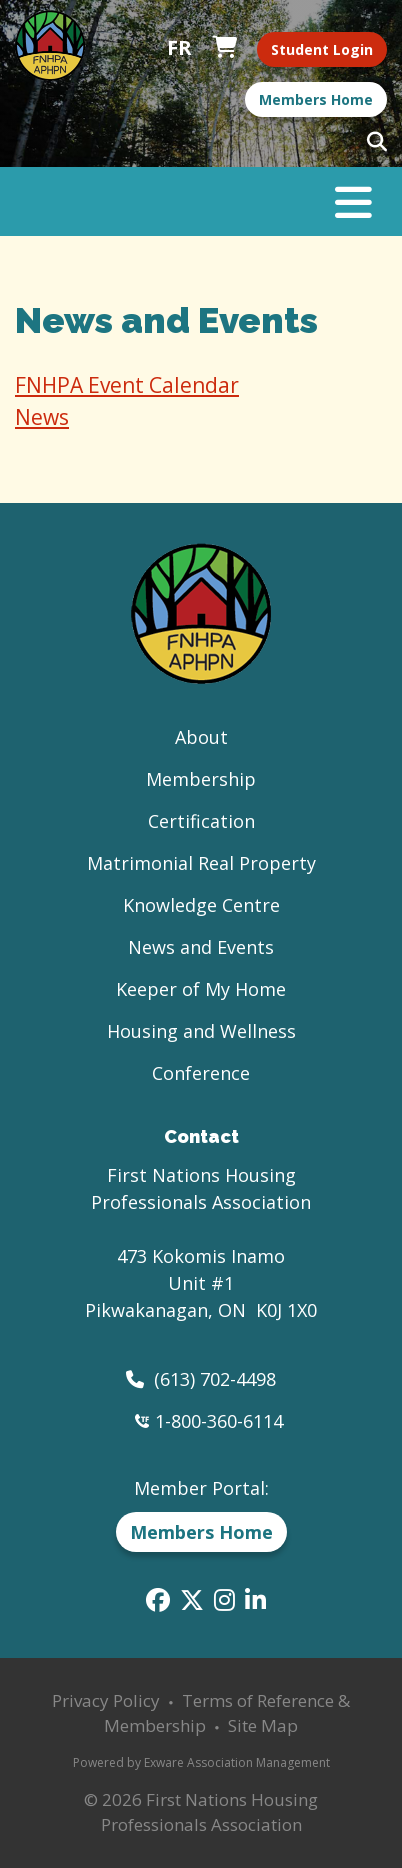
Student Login (322, 49)
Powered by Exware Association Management (201, 1762)
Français (179, 48)
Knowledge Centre (201, 905)
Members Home (316, 99)
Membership (201, 779)
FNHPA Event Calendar (127, 385)
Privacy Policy (106, 1700)
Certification (201, 821)
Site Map (263, 1725)
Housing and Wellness (201, 1031)
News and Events (201, 947)
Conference (201, 1073)
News (42, 417)
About (201, 737)
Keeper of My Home (201, 989)
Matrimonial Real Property (201, 863)
